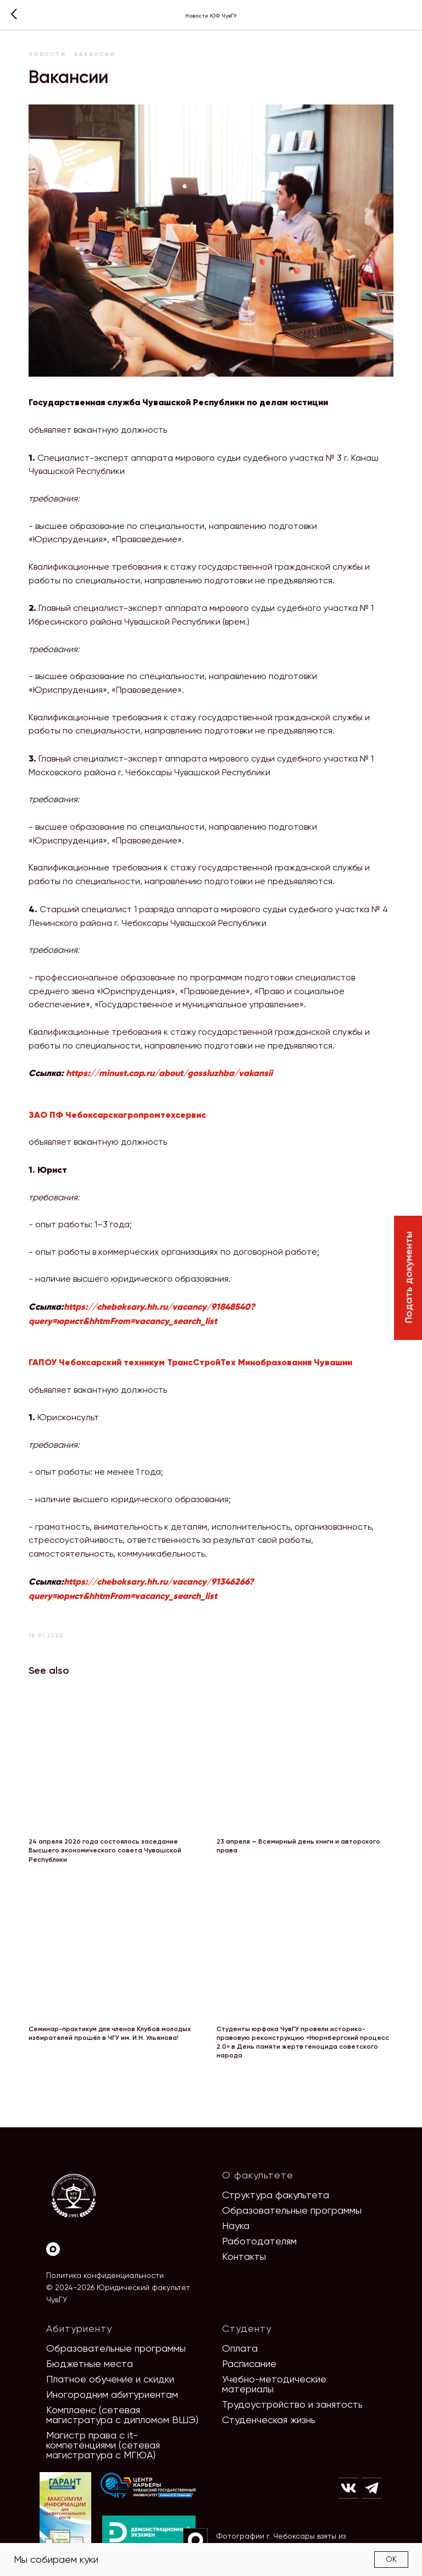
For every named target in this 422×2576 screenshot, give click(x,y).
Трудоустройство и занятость (292, 2391)
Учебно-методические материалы (274, 2371)
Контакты (244, 2243)
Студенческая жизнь (268, 2407)
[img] (148, 2473)
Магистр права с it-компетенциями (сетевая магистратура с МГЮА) (103, 2432)
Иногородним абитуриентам (112, 2381)
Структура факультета (275, 2182)
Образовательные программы (292, 2197)
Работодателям (259, 2228)
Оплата (240, 2335)
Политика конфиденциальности (105, 2262)
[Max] (53, 2236)
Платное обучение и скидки (110, 2366)
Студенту (246, 2315)
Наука (235, 2213)
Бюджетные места (89, 2351)
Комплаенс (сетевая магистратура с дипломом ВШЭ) (122, 2402)
